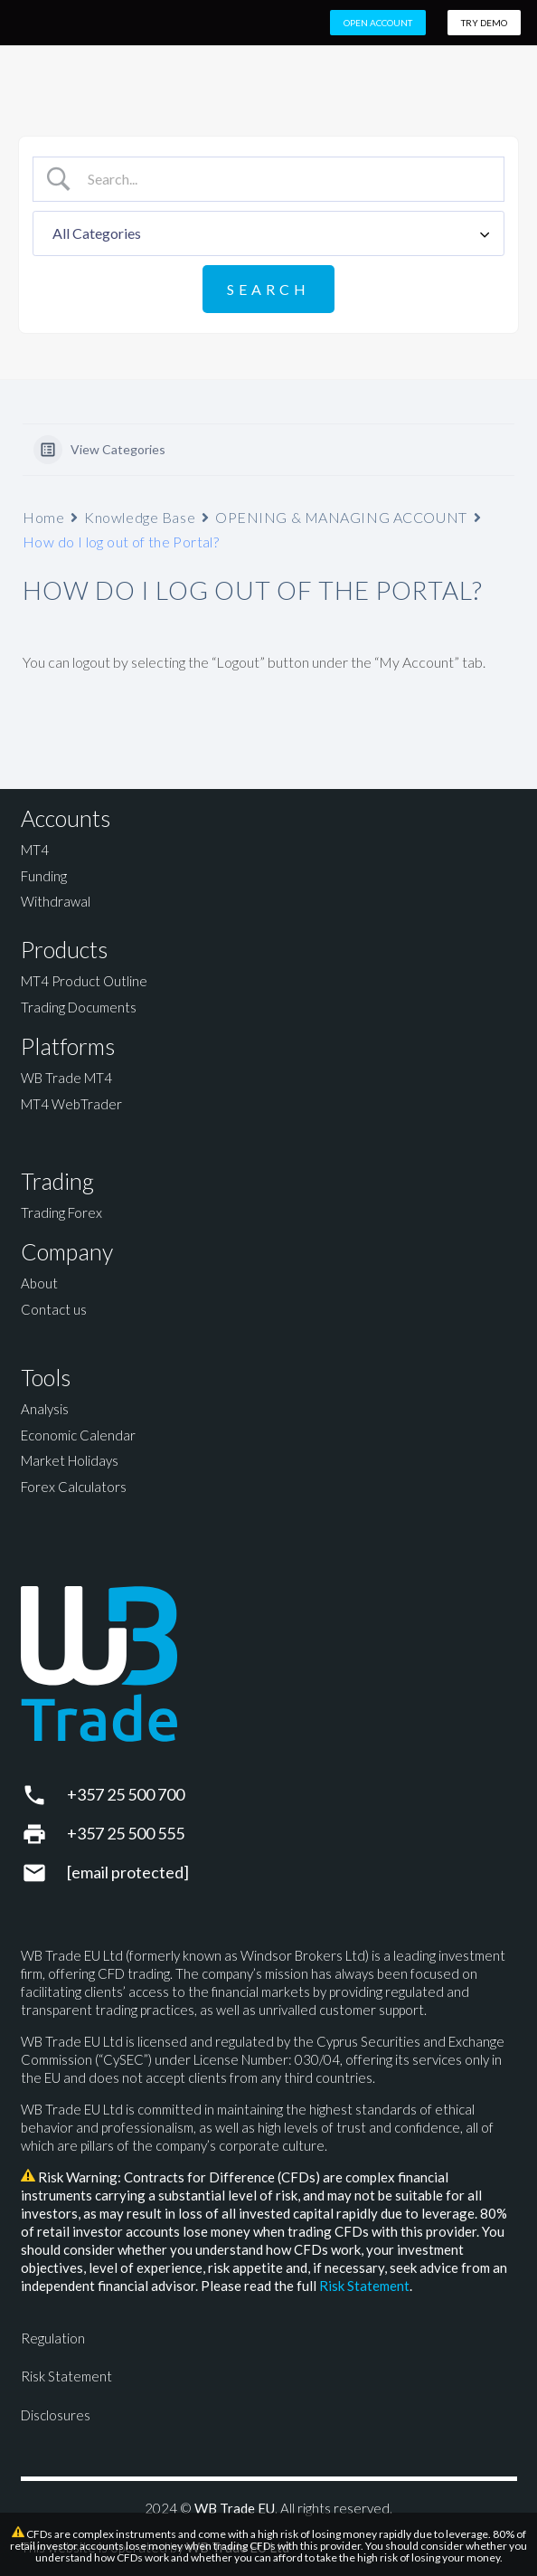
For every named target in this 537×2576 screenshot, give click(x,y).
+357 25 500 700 (125, 1794)
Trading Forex (61, 1212)
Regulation (53, 2338)
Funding (44, 876)
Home (43, 517)
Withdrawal (55, 901)
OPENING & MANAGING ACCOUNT (341, 517)
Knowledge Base (139, 517)
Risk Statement (364, 2285)
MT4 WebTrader (71, 1104)
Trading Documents (79, 1007)
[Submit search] (268, 289)
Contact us (54, 1309)
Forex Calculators (74, 1486)
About (39, 1283)
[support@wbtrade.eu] (44, 1873)
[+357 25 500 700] (44, 1795)
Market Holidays (69, 1460)
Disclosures (55, 2415)
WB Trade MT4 (66, 1077)
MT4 (35, 849)
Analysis (45, 1409)
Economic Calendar (78, 1435)
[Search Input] (284, 179)
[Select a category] (268, 233)
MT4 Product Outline (84, 981)
